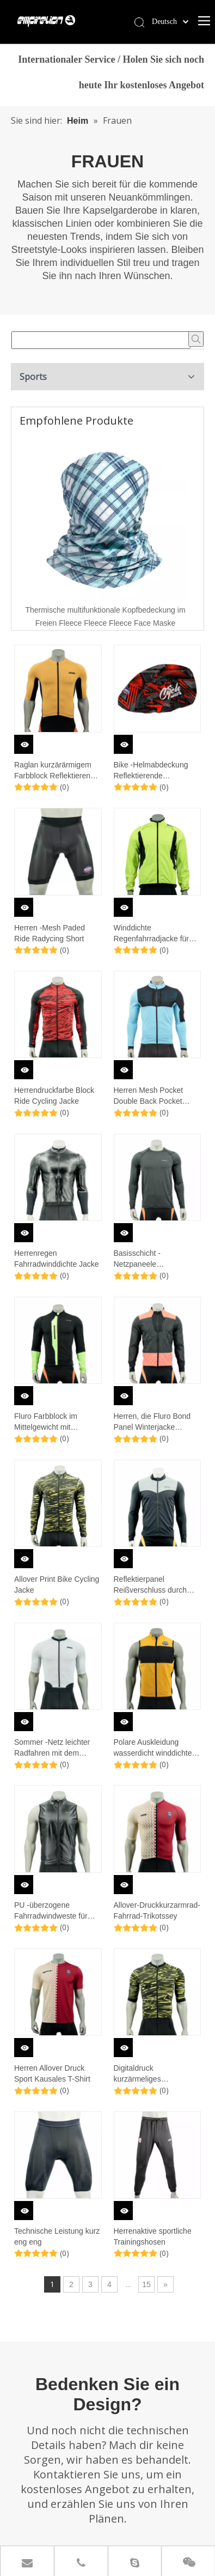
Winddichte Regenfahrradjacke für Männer (151, 933)
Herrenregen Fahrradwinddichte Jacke (56, 1258)
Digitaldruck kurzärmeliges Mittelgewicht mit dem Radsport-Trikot (150, 2074)
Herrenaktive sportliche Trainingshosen (153, 2236)
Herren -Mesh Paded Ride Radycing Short (49, 933)
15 (146, 2284)
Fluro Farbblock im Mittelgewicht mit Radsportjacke (45, 1422)
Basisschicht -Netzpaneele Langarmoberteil (141, 1259)
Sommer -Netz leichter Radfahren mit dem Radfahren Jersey (52, 1748)
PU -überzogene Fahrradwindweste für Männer (51, 1911)
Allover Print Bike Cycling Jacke (56, 1584)
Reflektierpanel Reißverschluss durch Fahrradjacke (150, 1585)
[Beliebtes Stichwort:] (196, 339)
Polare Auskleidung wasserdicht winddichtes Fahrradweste (155, 1748)
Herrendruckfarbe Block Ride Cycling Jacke (54, 1095)
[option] (105, 532)
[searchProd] (101, 340)
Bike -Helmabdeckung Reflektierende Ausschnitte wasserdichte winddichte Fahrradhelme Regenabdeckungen (157, 770)
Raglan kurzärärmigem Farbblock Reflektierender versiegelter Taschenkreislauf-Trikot (57, 770)
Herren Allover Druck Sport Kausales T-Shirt (52, 2073)
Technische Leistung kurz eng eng (57, 2236)
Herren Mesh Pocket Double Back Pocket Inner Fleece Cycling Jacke (148, 1096)
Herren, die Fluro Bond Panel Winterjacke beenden (152, 1422)
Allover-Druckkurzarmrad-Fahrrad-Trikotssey (157, 1910)
